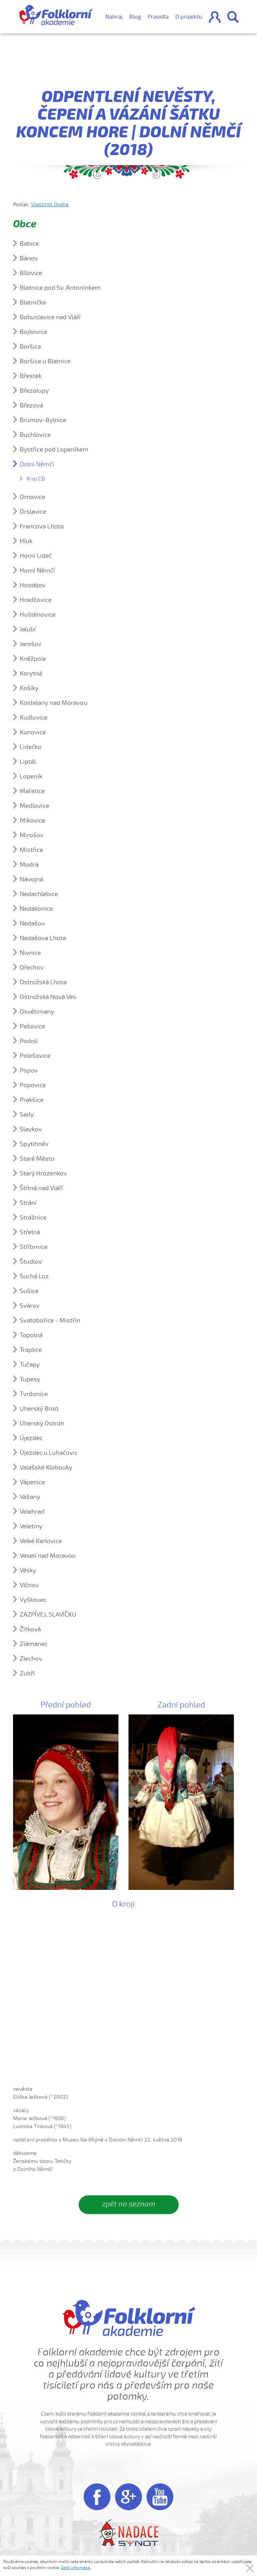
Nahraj (113, 16)
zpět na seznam (128, 2204)
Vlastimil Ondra (50, 204)
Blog (135, 16)
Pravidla (158, 16)
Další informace (76, 2567)
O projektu (188, 16)
